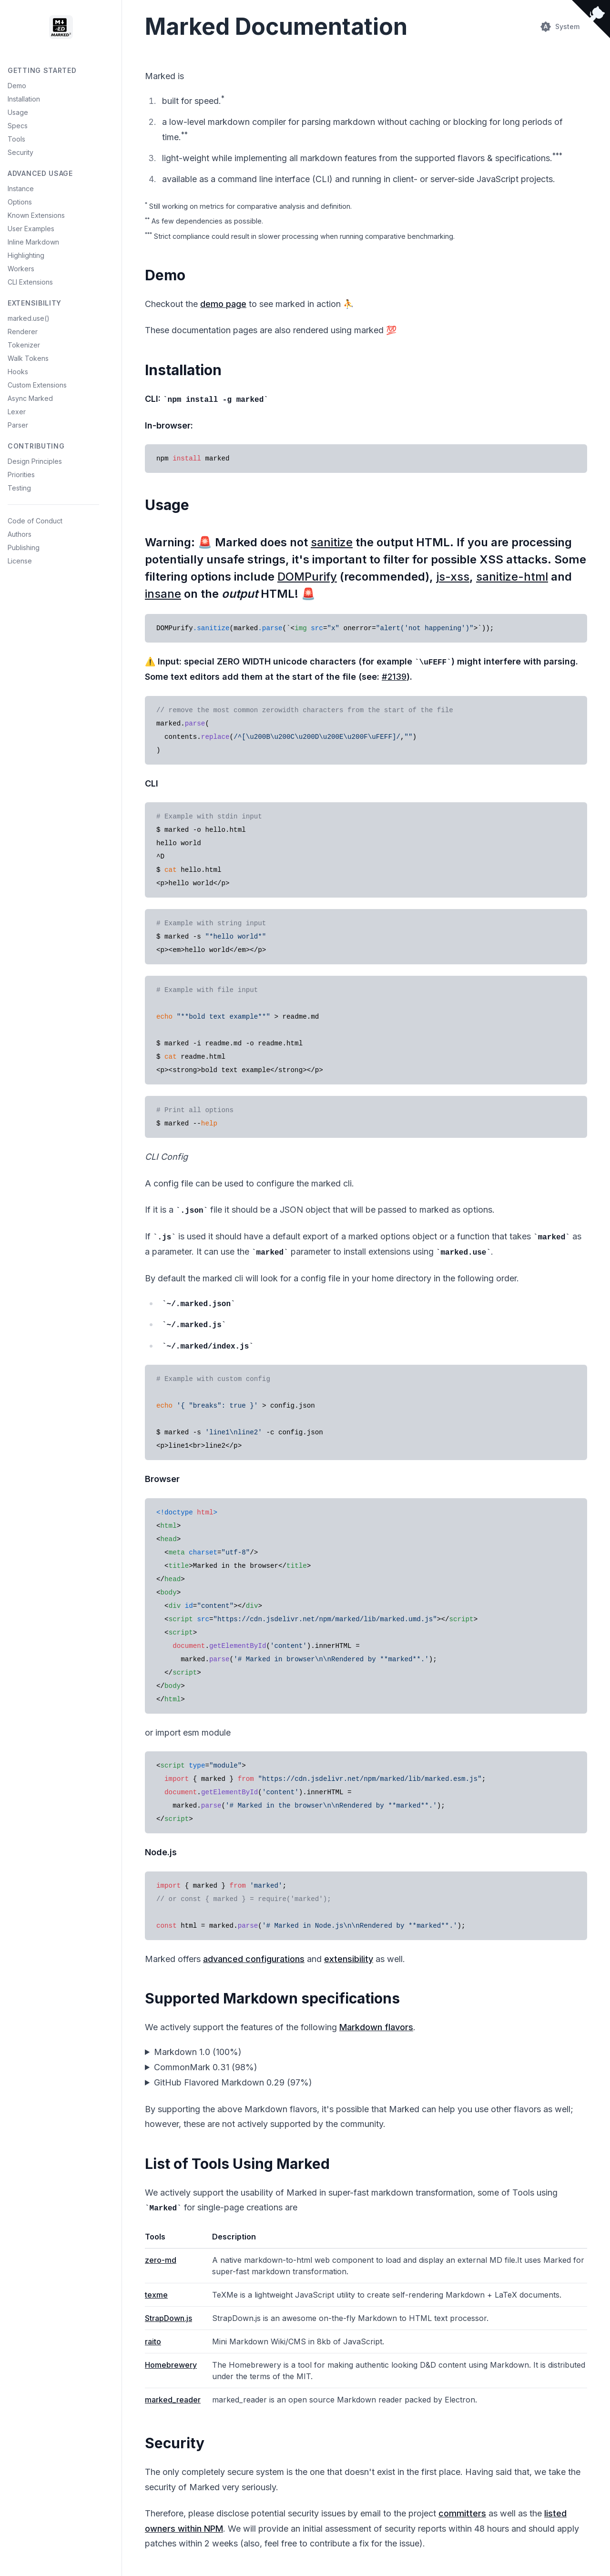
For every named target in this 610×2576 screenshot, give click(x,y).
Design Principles (35, 461)
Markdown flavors (376, 2027)
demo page (223, 304)
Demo (17, 86)
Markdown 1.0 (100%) (198, 2052)
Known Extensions (36, 215)
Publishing (24, 547)
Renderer (23, 331)
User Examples (31, 229)
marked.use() (29, 318)
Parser (18, 425)
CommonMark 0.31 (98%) (205, 2067)
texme (156, 2295)
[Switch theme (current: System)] (559, 26)
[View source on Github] (591, 19)
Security (20, 152)
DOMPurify (307, 576)
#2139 (394, 677)
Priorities (21, 474)
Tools (16, 139)
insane (163, 594)
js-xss (452, 576)
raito (153, 2341)
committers (462, 2513)
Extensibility (34, 303)
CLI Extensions (30, 282)
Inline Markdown (33, 242)
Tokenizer (24, 345)
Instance (21, 188)
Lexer (17, 412)
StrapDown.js (168, 2318)
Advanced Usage (40, 173)
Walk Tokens (28, 358)
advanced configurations (254, 1959)
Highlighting (26, 255)
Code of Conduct (35, 521)
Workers (21, 269)
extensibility (348, 1959)
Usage (18, 112)
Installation (24, 99)
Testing (19, 488)
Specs (18, 126)
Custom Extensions (37, 385)
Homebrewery (171, 2365)
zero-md (160, 2260)
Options (20, 202)
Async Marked (30, 398)
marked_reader (173, 2399)
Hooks (18, 372)
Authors (19, 534)
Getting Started (42, 70)
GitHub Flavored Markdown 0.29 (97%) (233, 2082)
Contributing (36, 446)
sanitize (332, 542)
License (20, 561)
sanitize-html (512, 576)
